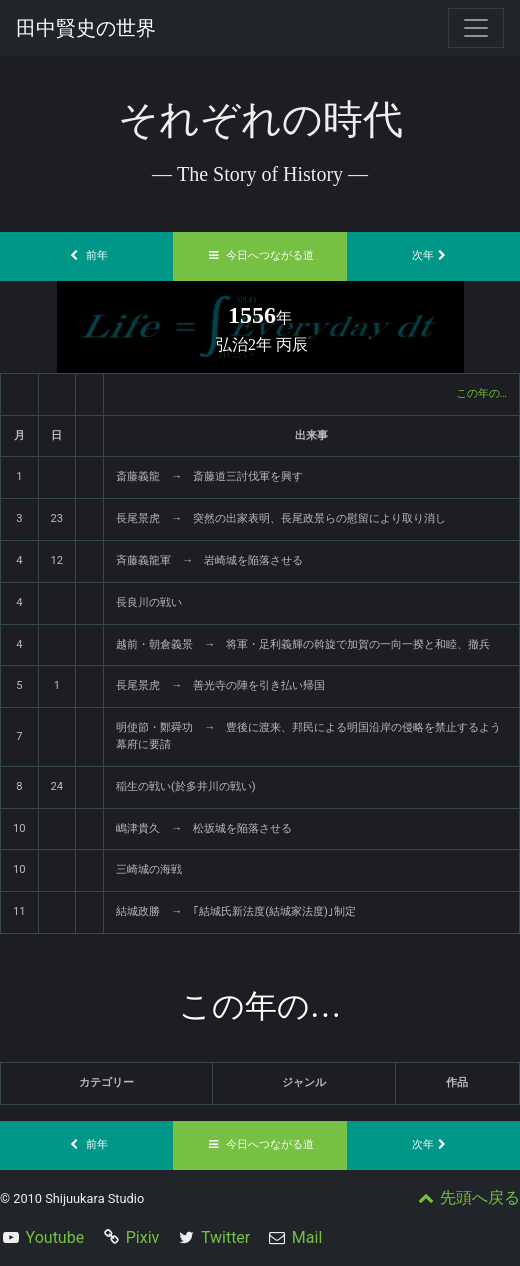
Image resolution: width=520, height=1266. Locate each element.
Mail (307, 1237)
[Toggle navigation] (476, 28)
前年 (87, 255)
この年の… (481, 393)
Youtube (55, 1237)
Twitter (225, 1237)
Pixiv (143, 1237)
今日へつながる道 (260, 255)
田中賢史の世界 (86, 28)
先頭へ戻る (467, 1197)
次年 (433, 255)
